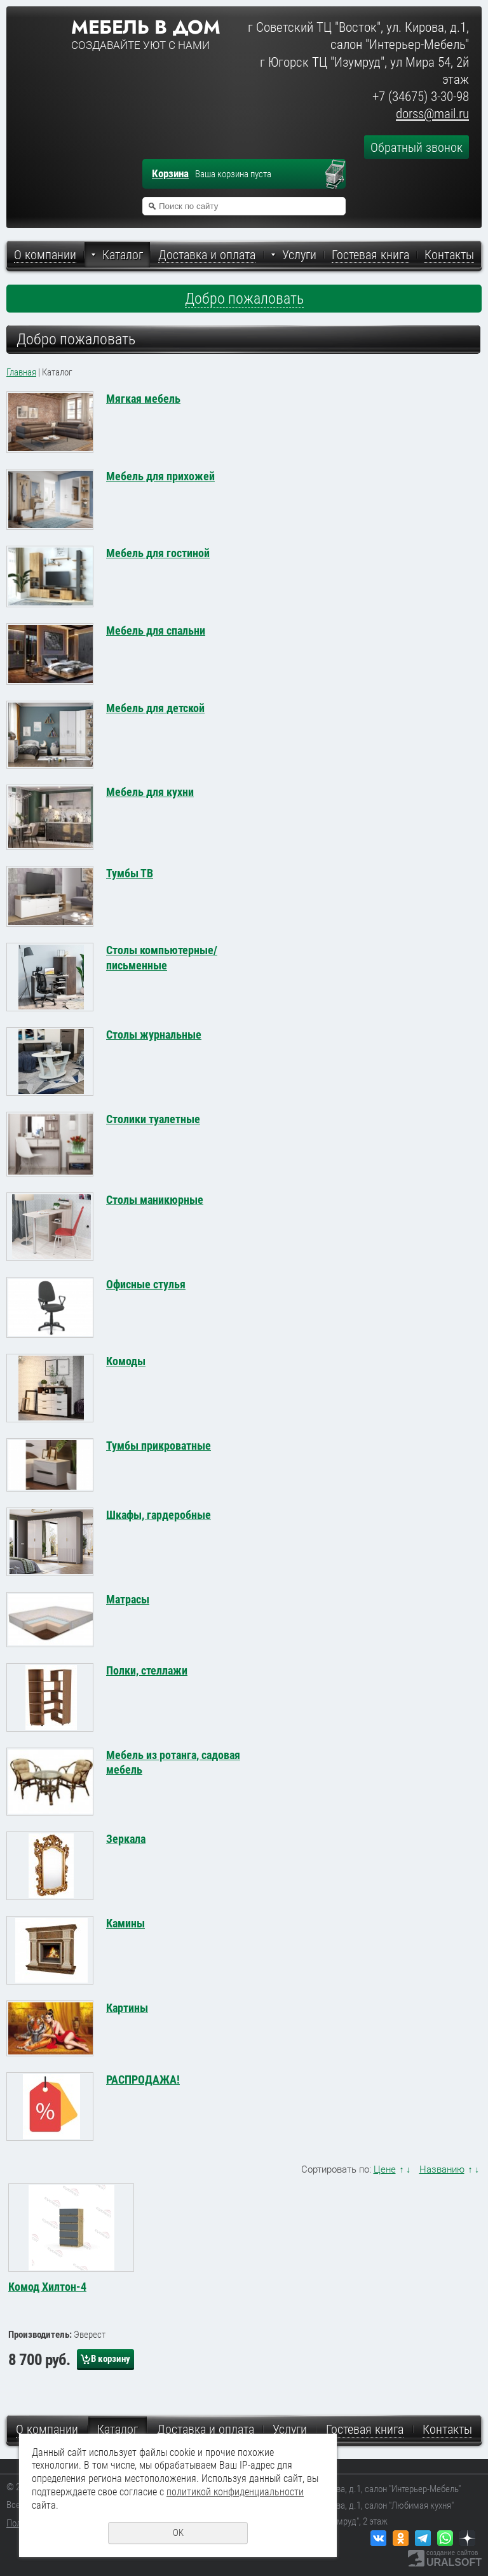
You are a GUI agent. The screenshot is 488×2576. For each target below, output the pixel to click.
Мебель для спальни (155, 630)
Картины (127, 2007)
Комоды (126, 1361)
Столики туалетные (153, 1119)
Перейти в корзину (341, 175)
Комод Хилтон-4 (47, 2286)
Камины (125, 1923)
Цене (385, 2169)
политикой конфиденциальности (235, 2492)
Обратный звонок (416, 147)
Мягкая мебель (143, 398)
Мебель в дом (145, 27)
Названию (441, 2169)
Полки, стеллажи (146, 1670)
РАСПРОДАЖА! (143, 2079)
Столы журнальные (153, 1034)
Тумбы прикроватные (158, 1445)
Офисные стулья (146, 1284)
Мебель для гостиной (158, 553)
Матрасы (127, 1599)
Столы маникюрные (154, 1199)
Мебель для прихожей (160, 476)
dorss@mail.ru (432, 113)
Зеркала (126, 1838)
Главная (21, 372)
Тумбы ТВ (129, 873)
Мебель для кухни (150, 792)
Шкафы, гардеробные (158, 1514)
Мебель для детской (155, 708)
